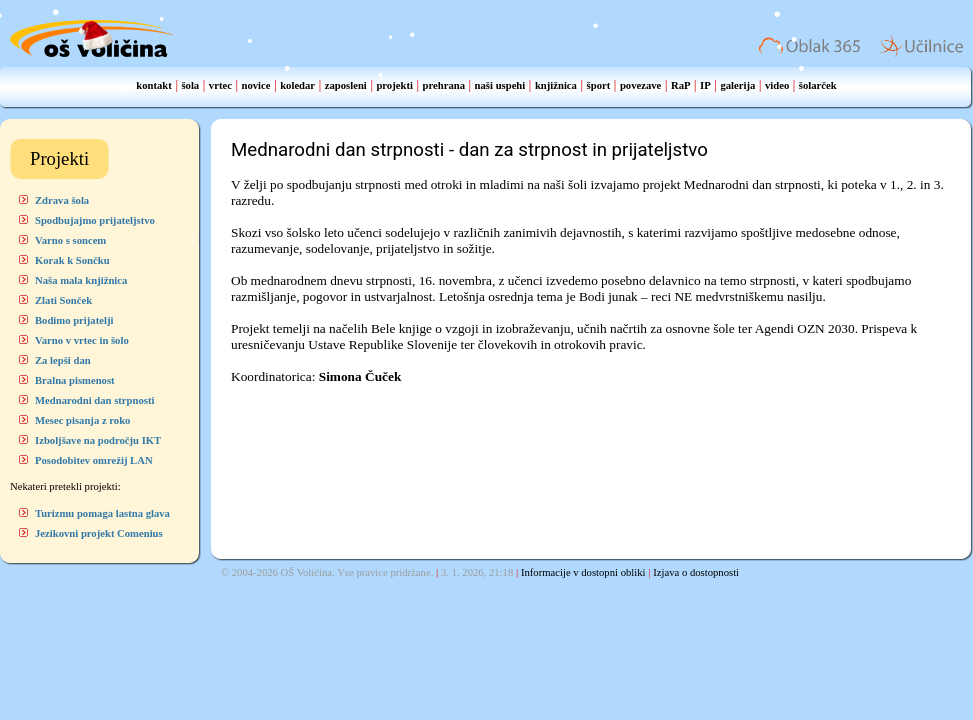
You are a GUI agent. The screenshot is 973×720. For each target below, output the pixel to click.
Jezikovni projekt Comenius (99, 533)
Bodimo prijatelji (74, 320)
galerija (737, 85)
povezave (640, 85)
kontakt (154, 85)
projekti (394, 85)
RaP (681, 85)
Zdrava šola (62, 200)
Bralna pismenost (75, 380)
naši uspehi (500, 85)
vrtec (220, 85)
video (777, 85)
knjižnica (556, 85)
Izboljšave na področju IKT (98, 440)
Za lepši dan (63, 360)
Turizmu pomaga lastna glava (102, 513)
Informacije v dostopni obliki (583, 572)
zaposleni (346, 85)
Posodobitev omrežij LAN (94, 460)
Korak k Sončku (72, 260)
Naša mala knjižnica (81, 280)
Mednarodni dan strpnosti (94, 400)
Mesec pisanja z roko (82, 420)
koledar (297, 85)
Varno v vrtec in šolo (82, 340)
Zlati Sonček (63, 300)
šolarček (818, 85)
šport (599, 85)
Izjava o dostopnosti (696, 572)
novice (256, 85)
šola (190, 85)
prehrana (444, 85)
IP (705, 85)
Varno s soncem (70, 240)
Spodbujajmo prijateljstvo (95, 220)
